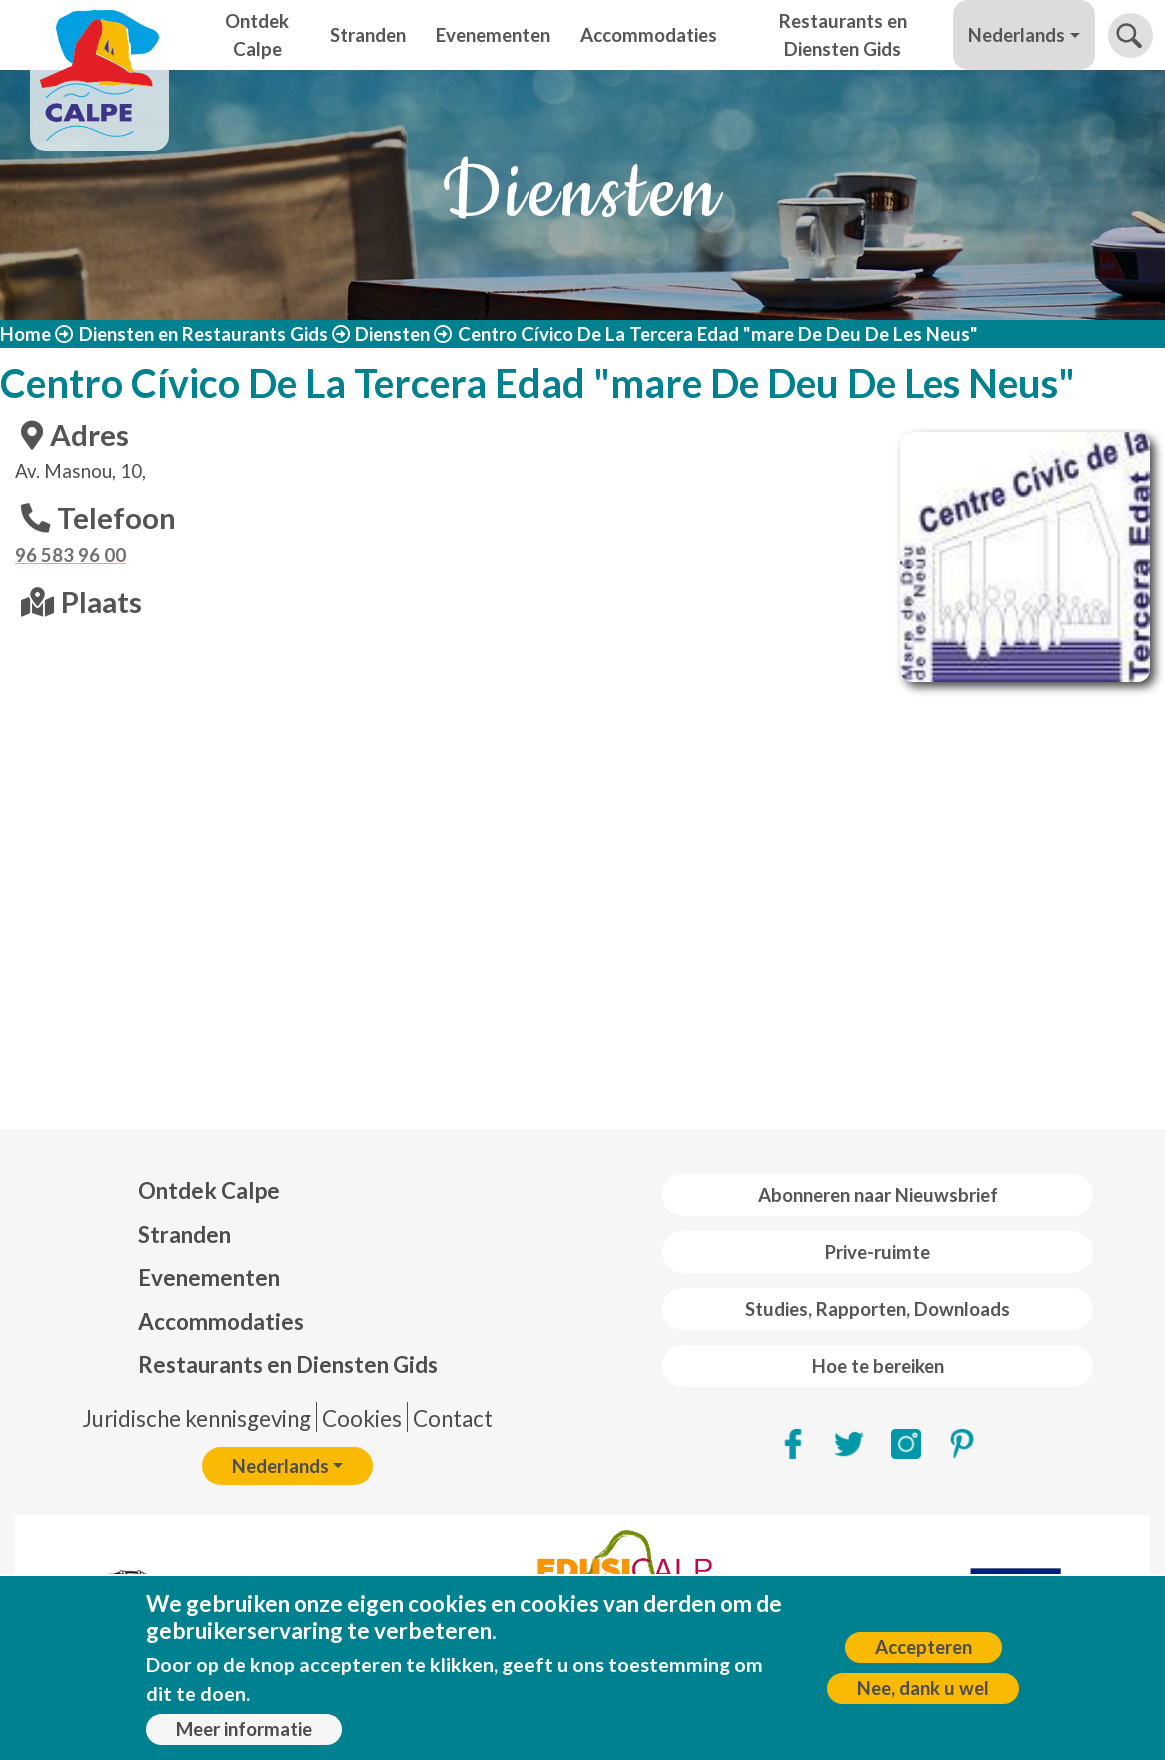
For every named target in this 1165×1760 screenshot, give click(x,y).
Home (25, 334)
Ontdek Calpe (257, 35)
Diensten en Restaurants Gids (203, 334)
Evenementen (493, 35)
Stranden (368, 35)
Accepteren (923, 1647)
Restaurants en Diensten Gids (843, 35)
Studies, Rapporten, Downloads (877, 1309)
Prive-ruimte (877, 1252)
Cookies (362, 1418)
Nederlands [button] (1016, 35)
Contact (453, 1418)
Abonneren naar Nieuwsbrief (878, 1195)
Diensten (392, 334)
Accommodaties (648, 35)
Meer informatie (244, 1729)
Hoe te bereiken (878, 1366)
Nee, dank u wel (923, 1688)
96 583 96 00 (70, 555)
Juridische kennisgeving (196, 1418)
